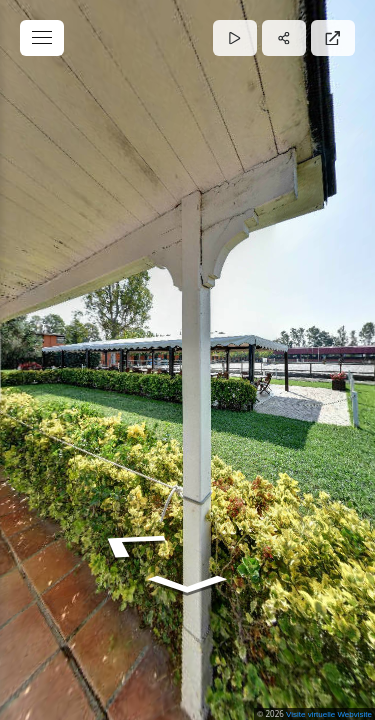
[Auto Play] (235, 38)
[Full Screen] (333, 38)
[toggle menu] (42, 38)
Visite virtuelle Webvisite (329, 714)
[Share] (284, 38)
